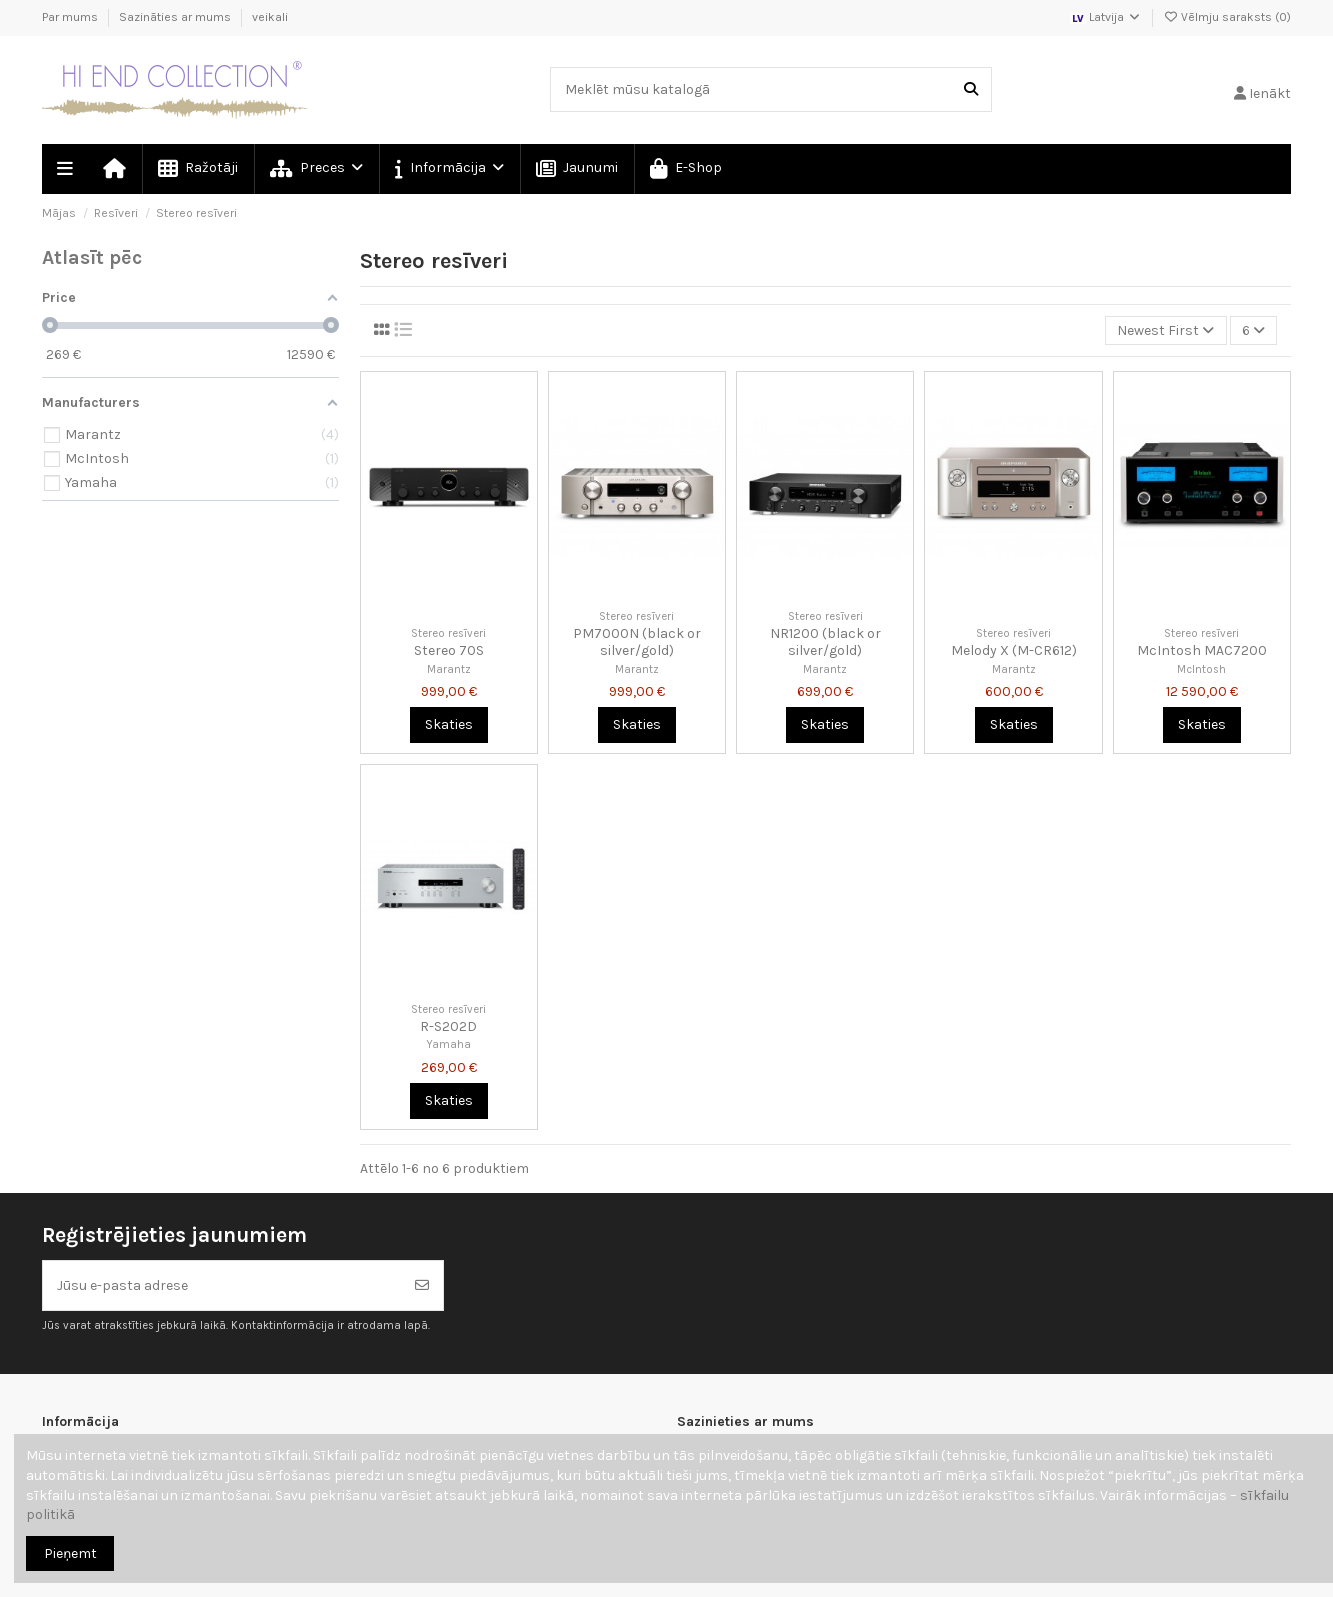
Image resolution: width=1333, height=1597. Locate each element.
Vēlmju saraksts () (1227, 17)
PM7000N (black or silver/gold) (637, 642)
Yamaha (448, 1044)
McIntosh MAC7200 (1202, 650)
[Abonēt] (422, 1285)
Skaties (449, 724)
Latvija (1106, 17)
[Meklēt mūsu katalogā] (971, 89)
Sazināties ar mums (176, 17)
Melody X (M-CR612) (1014, 650)
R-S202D (448, 1026)
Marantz (449, 669)
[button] (448, 169)
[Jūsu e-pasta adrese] (222, 1285)
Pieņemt (70, 1553)
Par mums (71, 17)
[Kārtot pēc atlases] (1165, 330)
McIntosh (1201, 669)
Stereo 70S (449, 650)
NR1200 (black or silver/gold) (825, 642)
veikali (270, 17)
